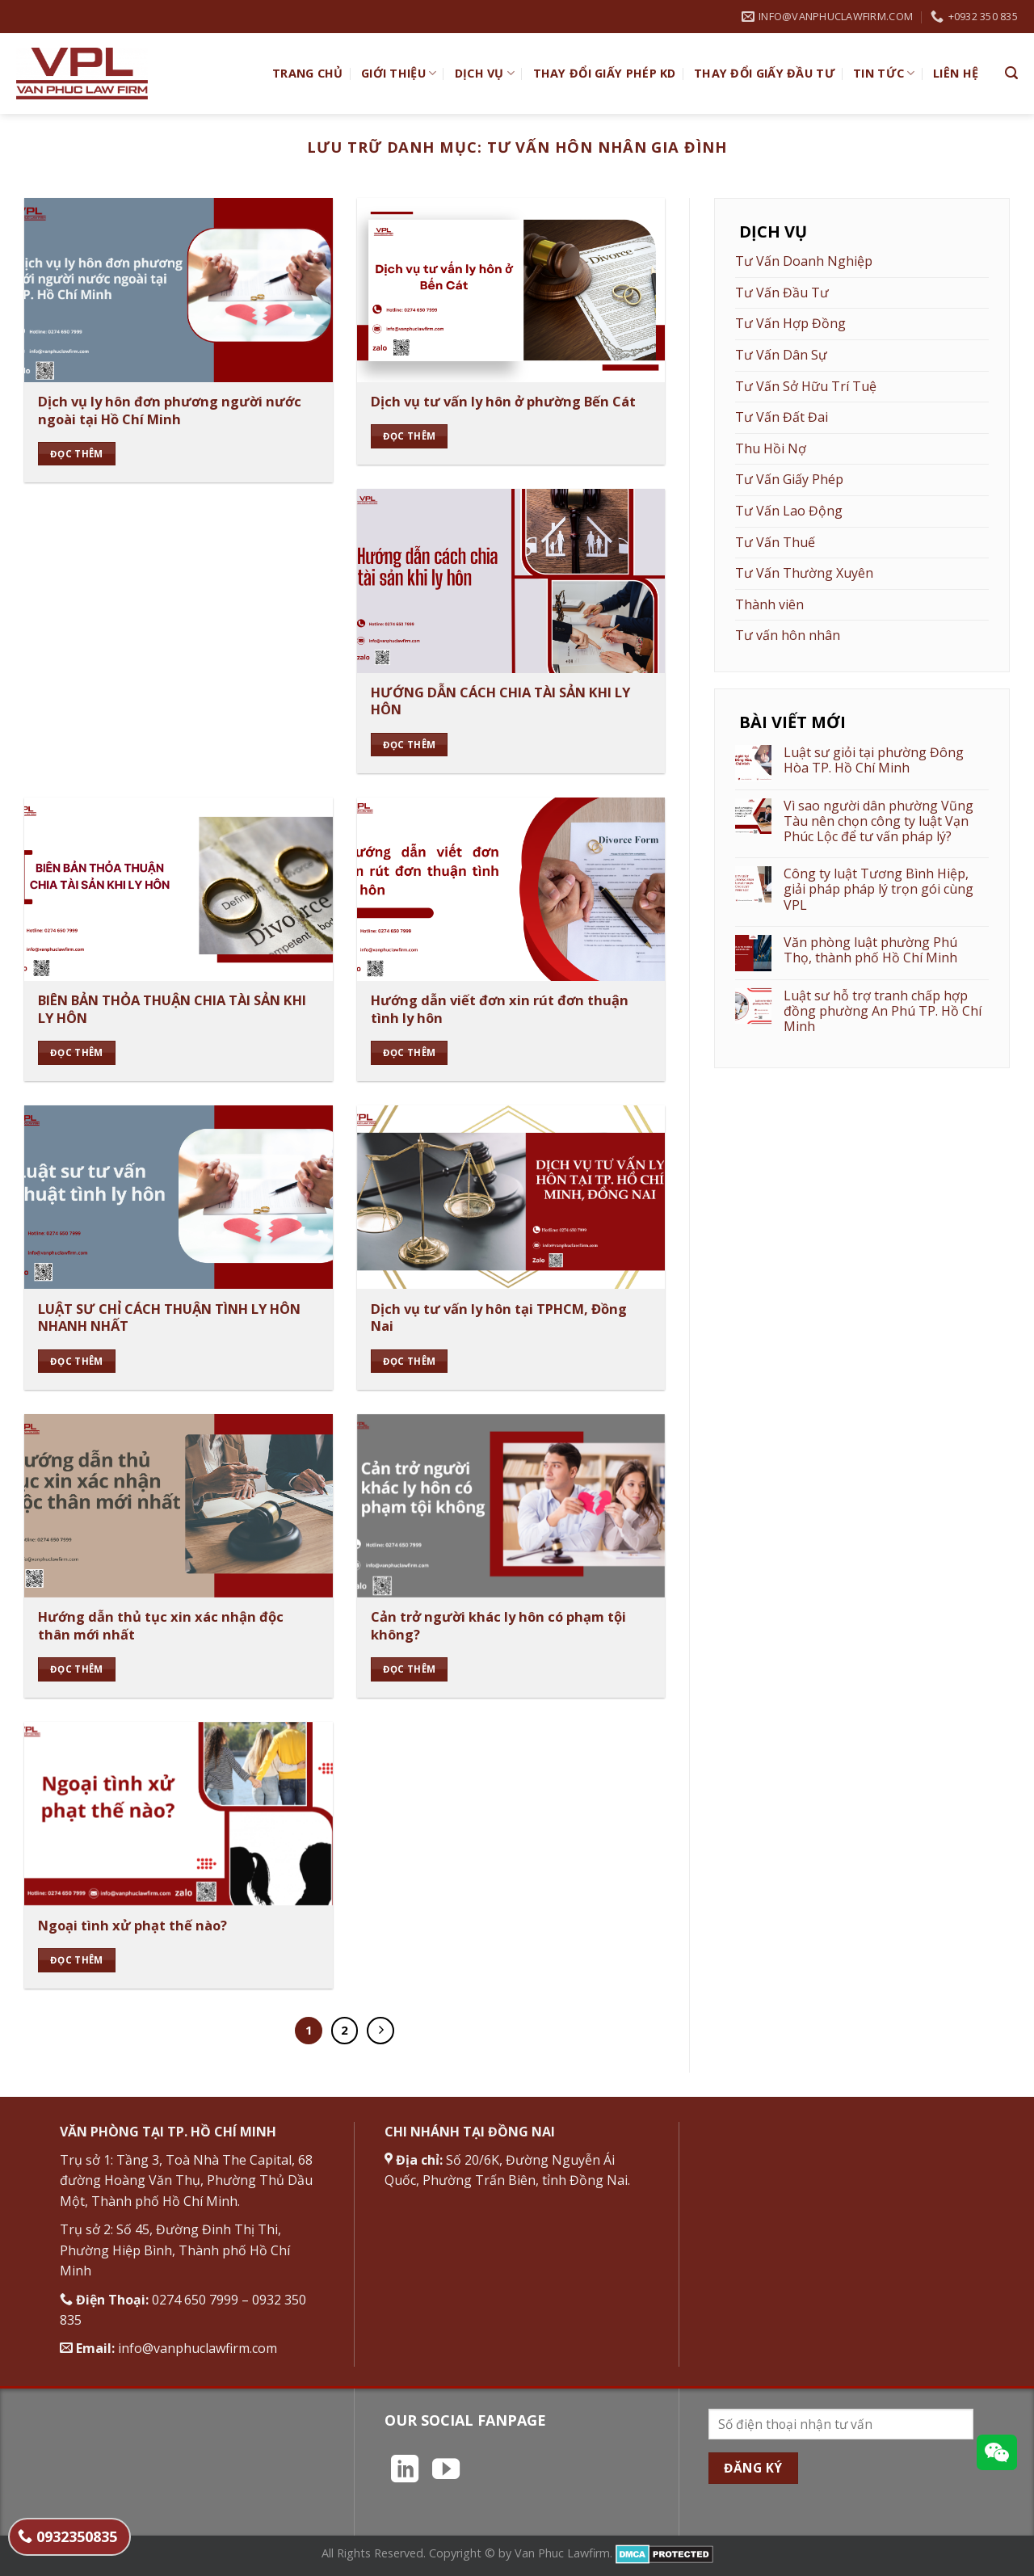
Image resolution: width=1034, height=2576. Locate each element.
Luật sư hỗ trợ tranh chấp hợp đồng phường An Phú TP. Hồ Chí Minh (882, 1011)
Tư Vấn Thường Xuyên (804, 573)
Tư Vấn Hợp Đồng (790, 323)
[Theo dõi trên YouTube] (446, 2471)
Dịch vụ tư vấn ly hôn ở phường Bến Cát (503, 401)
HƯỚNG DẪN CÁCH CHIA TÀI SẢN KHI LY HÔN (500, 701)
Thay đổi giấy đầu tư (764, 73)
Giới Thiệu (398, 73)
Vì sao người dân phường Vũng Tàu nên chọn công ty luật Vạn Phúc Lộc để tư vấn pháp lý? (878, 821)
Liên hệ (955, 73)
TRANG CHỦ (307, 73)
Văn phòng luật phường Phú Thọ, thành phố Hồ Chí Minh (870, 950)
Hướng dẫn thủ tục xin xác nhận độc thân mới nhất (161, 1625)
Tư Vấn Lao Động (789, 511)
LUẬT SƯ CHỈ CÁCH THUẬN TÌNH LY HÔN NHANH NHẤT (169, 1317)
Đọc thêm (76, 454)
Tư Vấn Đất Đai (781, 417)
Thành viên (769, 604)
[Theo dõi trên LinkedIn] (404, 2471)
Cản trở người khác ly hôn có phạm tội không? (498, 1625)
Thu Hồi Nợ (770, 448)
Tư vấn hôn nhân (787, 635)
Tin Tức (884, 73)
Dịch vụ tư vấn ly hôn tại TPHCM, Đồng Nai (499, 1317)
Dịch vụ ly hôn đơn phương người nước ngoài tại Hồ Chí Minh (169, 410)
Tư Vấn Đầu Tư (782, 292)
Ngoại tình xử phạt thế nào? (132, 1925)
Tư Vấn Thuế (775, 542)
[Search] (1011, 73)
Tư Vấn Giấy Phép (789, 479)
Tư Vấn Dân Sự (781, 355)
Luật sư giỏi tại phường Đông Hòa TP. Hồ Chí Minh (874, 760)
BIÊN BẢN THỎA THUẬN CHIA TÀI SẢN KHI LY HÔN (172, 1008)
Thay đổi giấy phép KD (604, 73)
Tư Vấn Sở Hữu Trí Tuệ (805, 386)
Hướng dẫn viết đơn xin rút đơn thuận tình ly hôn (499, 1008)
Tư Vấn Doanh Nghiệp (803, 261)
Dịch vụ (485, 73)
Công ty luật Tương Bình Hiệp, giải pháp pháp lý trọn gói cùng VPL (878, 889)
